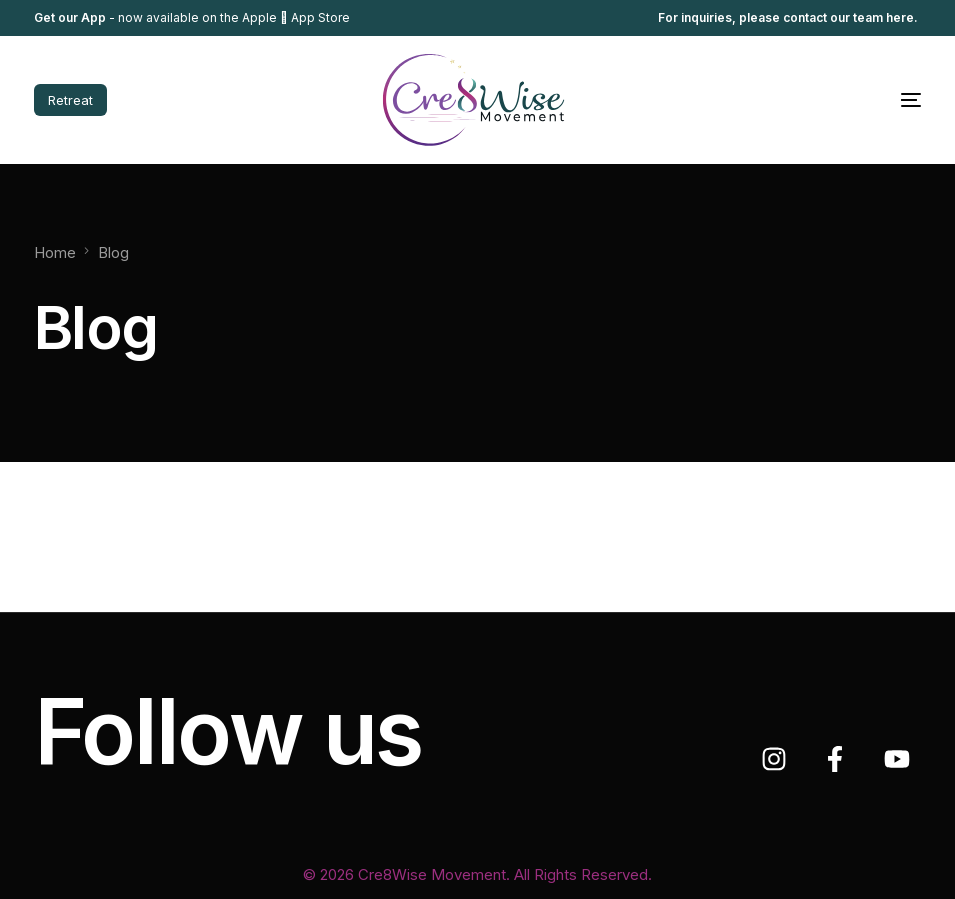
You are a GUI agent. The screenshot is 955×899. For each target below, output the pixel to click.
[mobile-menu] (871, 100)
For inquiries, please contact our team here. (789, 18)
